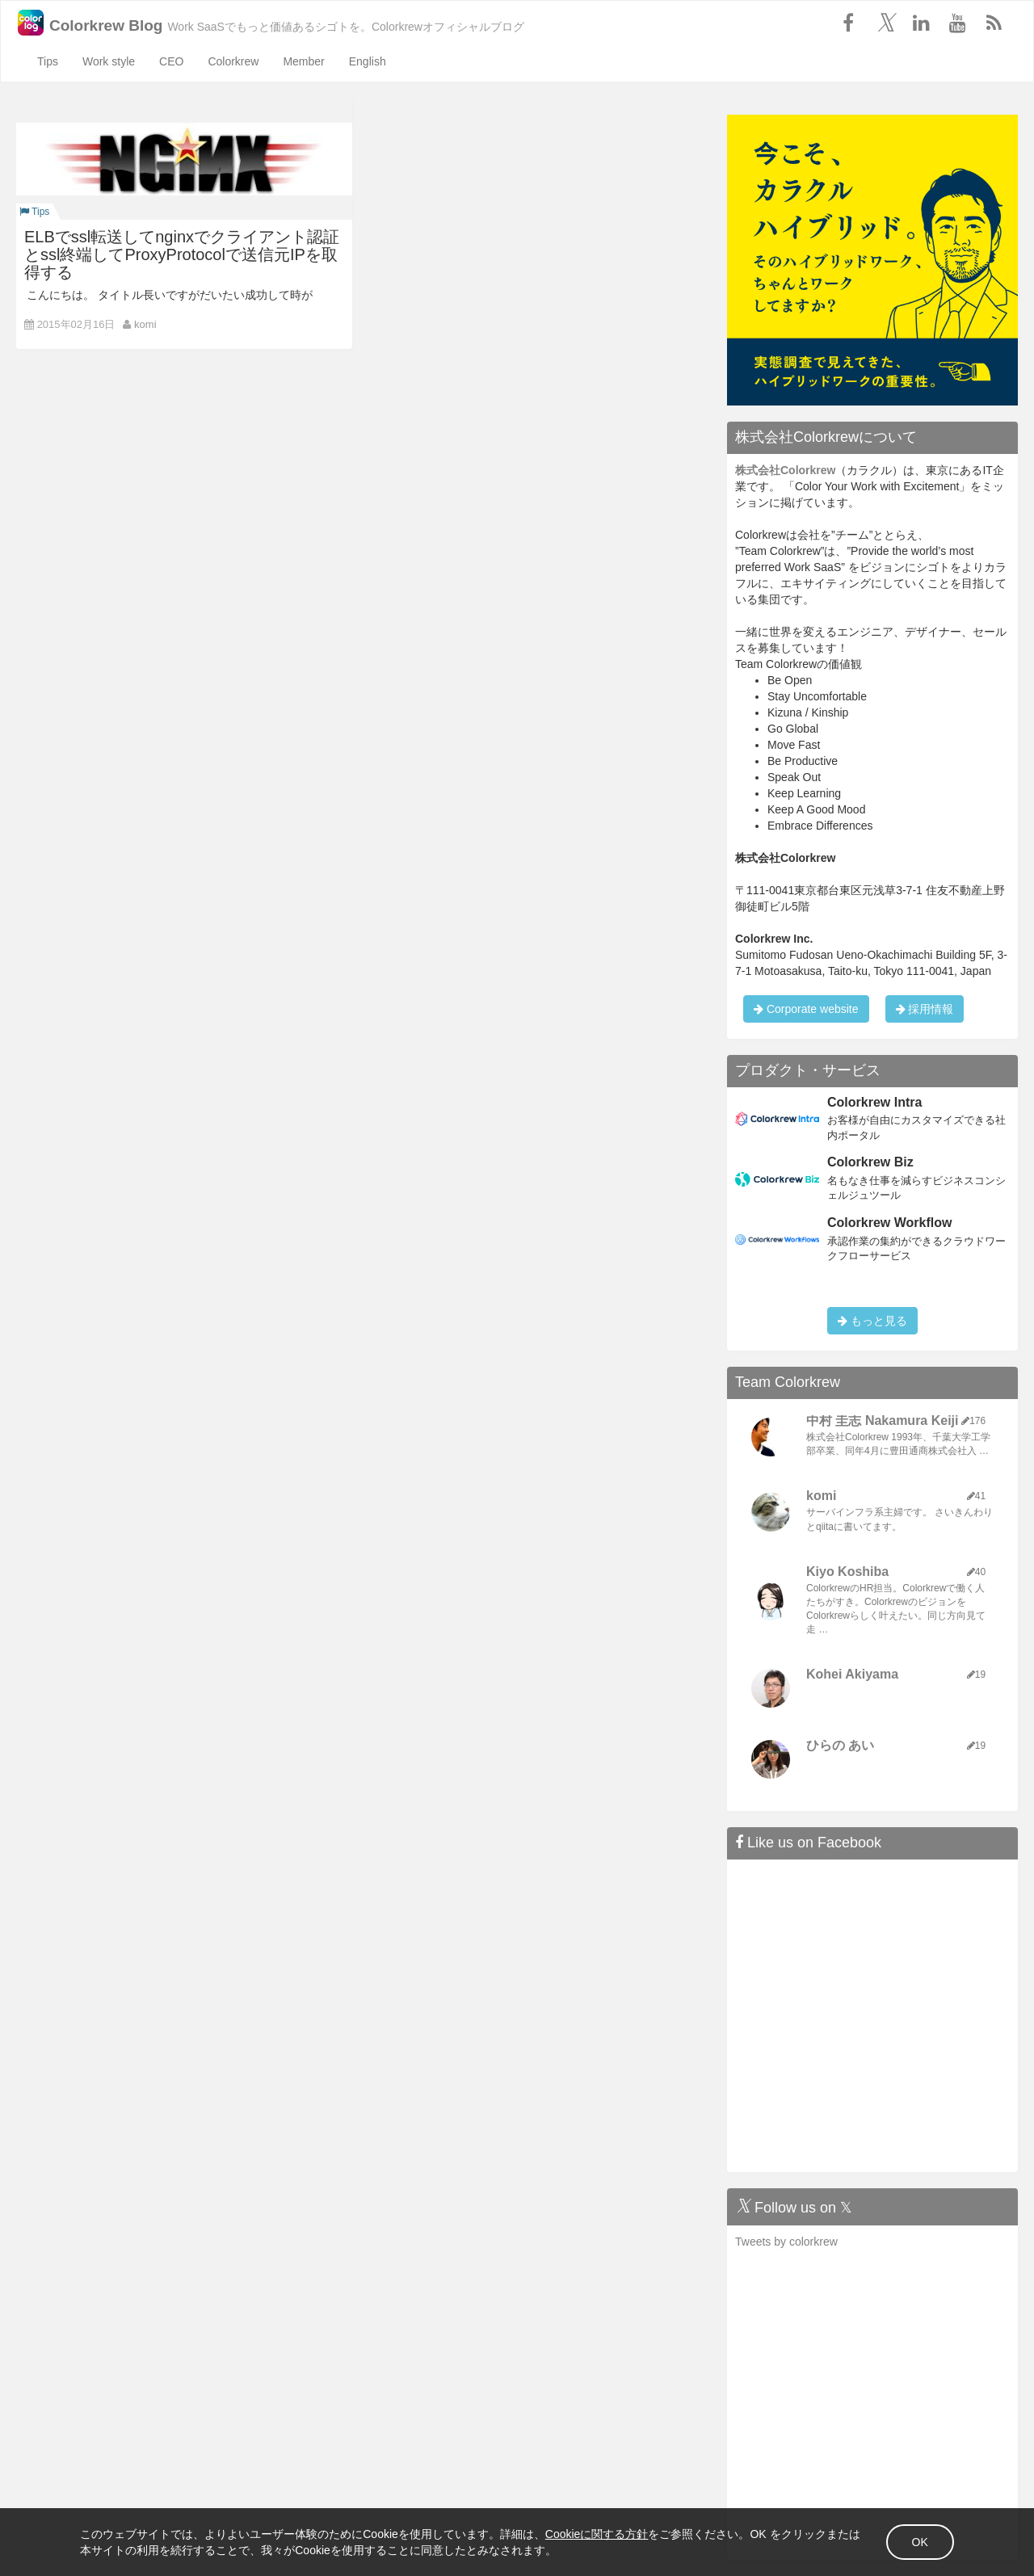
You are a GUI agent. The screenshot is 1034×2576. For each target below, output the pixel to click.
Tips (47, 61)
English (367, 61)
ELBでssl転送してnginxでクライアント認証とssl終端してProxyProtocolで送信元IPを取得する (181, 254)
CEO (171, 61)
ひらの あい (840, 1745)
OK (919, 2542)
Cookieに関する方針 (597, 2534)
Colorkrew (233, 61)
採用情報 (925, 1008)
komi (145, 324)
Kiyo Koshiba (847, 1571)
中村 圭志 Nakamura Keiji (882, 1420)
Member (303, 61)
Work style (108, 61)
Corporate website (806, 1008)
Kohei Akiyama (852, 1674)
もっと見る (872, 1320)
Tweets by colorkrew (786, 2241)
